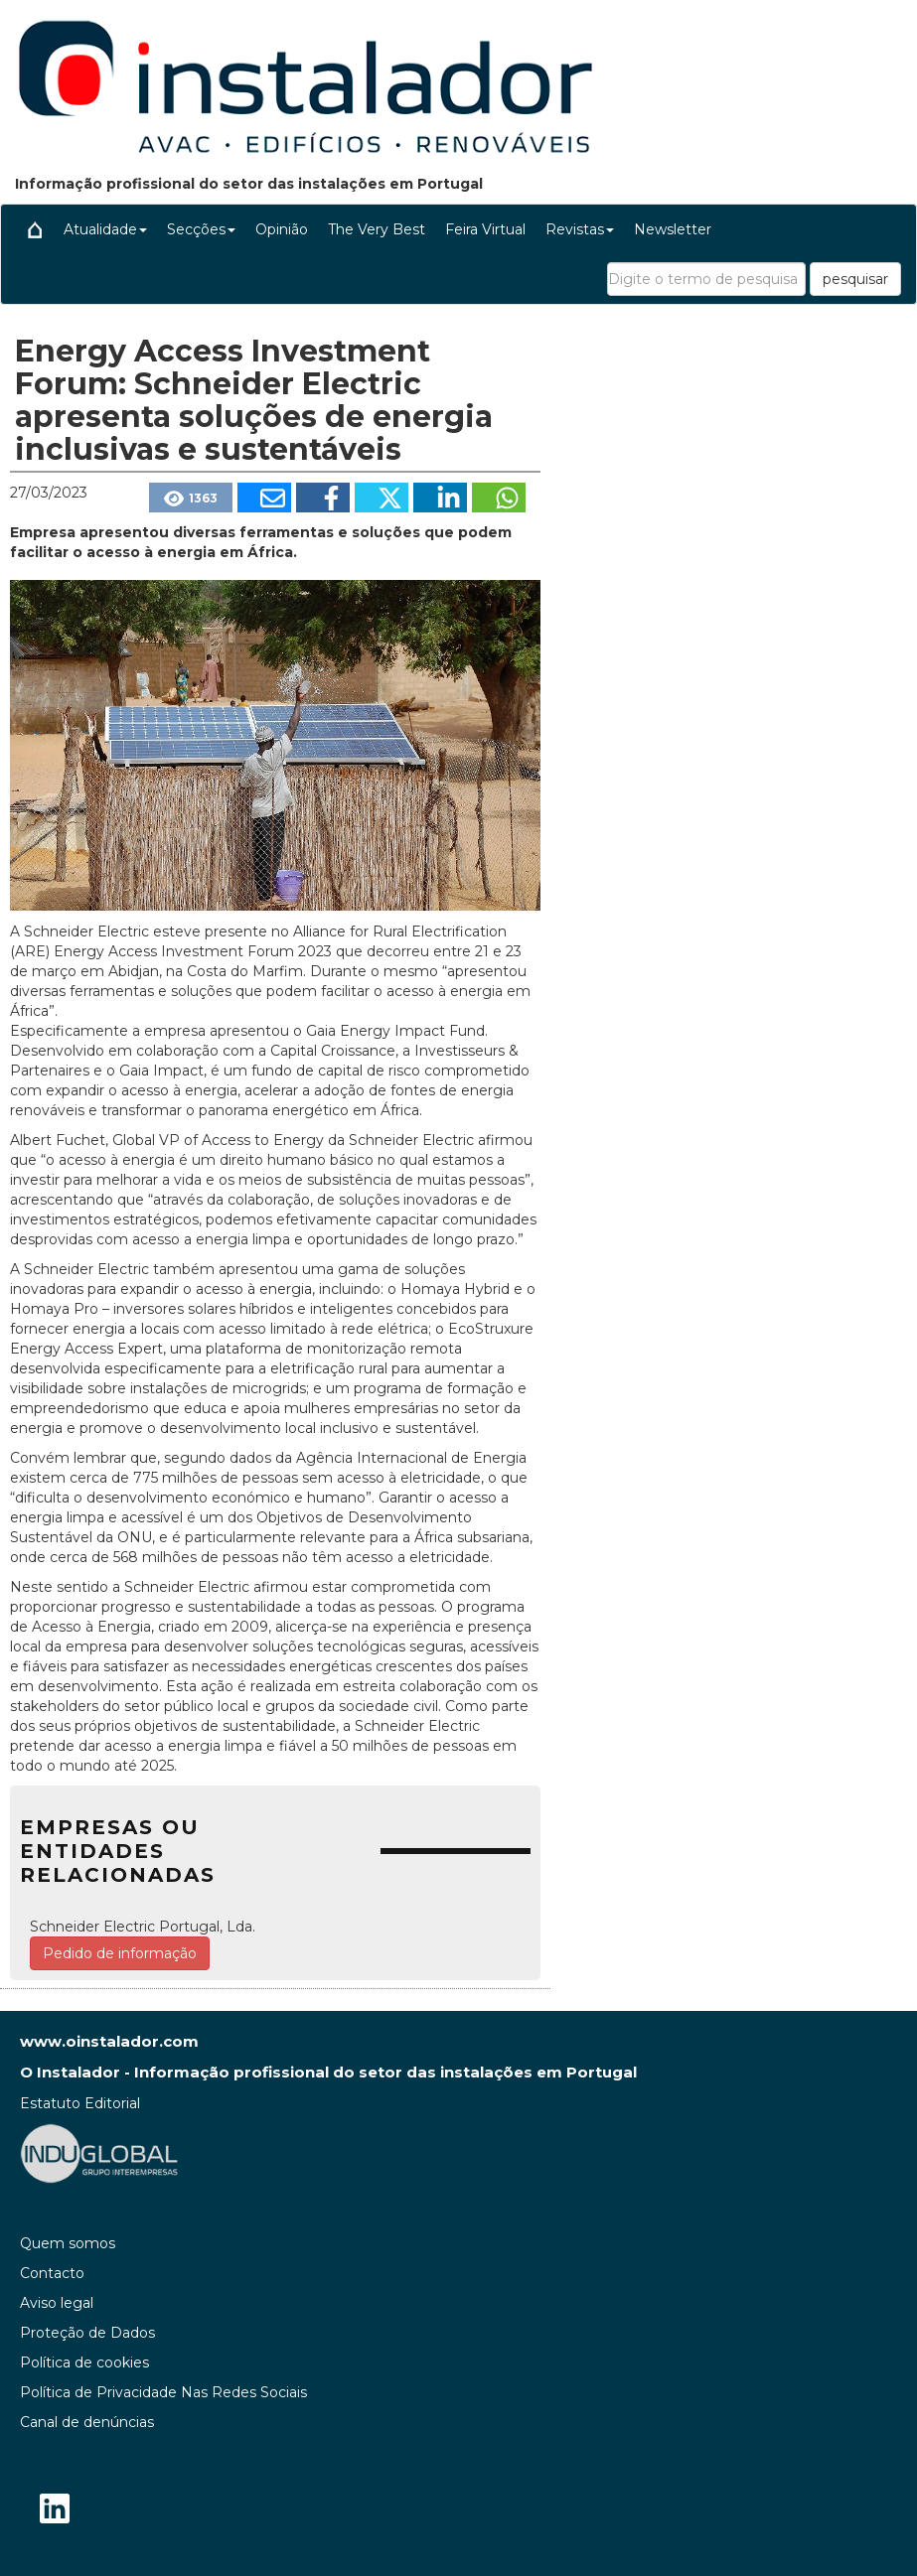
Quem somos (67, 2243)
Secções (201, 229)
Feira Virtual (485, 229)
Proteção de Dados (87, 2333)
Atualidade (105, 229)
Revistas (579, 229)
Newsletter (672, 229)
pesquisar (855, 279)
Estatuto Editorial (80, 2103)
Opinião (281, 229)
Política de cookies (84, 2362)
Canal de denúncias (87, 2422)
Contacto (52, 2273)
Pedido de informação (120, 1953)
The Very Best (376, 229)
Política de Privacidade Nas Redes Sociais (163, 2392)
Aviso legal (56, 2303)
